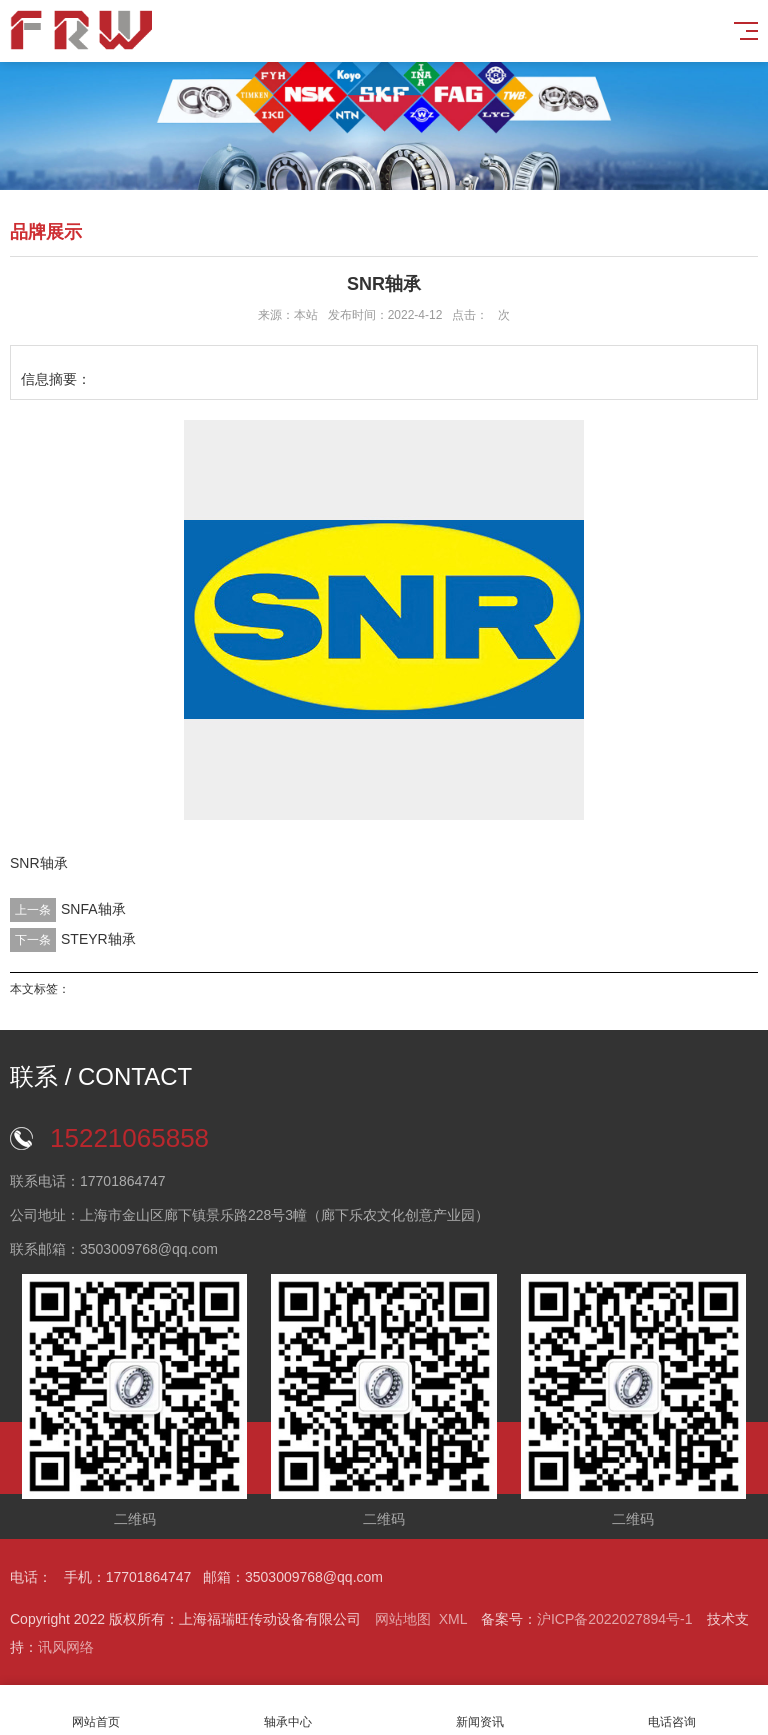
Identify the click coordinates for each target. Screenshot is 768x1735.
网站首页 (96, 1710)
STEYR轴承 (98, 939)
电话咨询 (672, 1710)
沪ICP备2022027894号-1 (615, 1619)
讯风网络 (66, 1647)
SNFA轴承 (93, 909)
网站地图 (403, 1619)
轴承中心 (288, 1710)
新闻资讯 (480, 1710)
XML (453, 1619)
